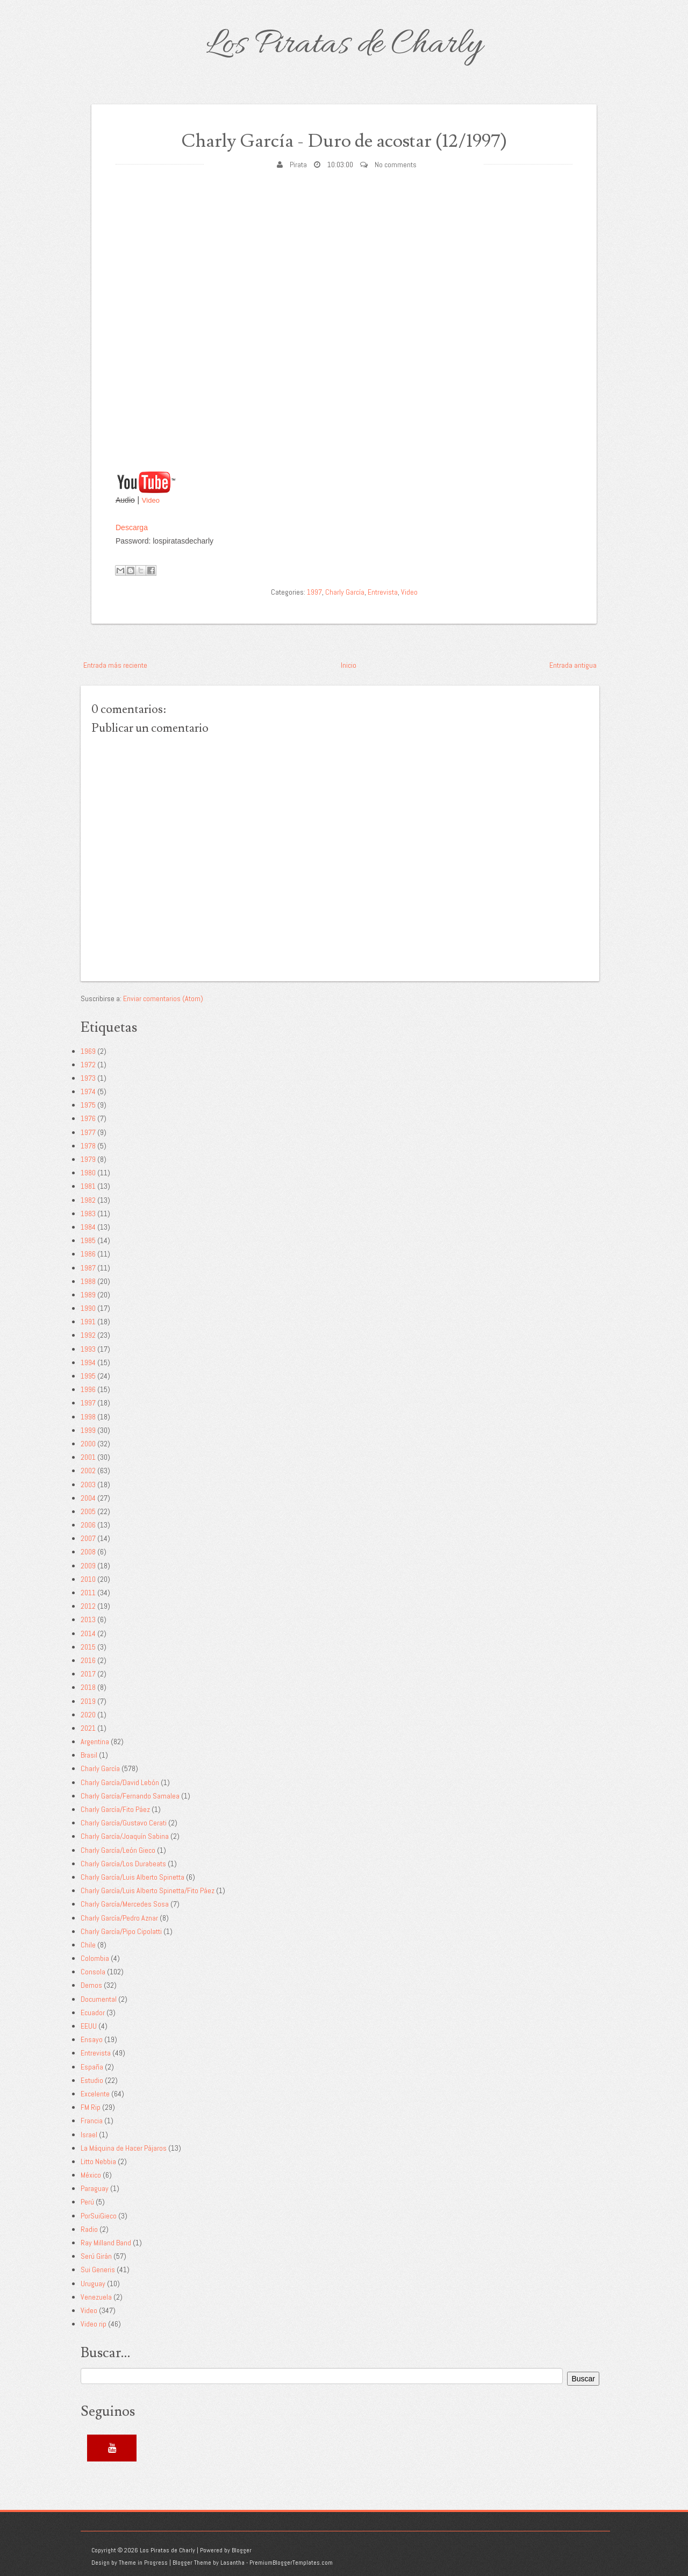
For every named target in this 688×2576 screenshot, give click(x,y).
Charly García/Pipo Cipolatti (121, 1931)
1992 (88, 1335)
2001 (88, 1457)
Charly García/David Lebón (120, 1782)
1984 (88, 1227)
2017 (88, 1674)
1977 (88, 1132)
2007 (88, 1538)
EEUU (89, 2026)
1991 (88, 1321)
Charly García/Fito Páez (115, 1809)
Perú (87, 2202)
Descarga (132, 527)
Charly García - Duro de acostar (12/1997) (344, 140)
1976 (88, 1118)
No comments (396, 164)
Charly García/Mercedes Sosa (125, 1904)
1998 (88, 1417)
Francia (92, 2120)
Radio (89, 2229)
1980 (88, 1173)
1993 (88, 1349)
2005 (88, 1511)
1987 (88, 1268)
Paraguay (95, 2188)
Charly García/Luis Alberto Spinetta (132, 1877)
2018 (88, 1687)
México (91, 2175)
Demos (91, 1985)
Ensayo (92, 2039)
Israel (89, 2134)
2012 (88, 1606)
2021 (88, 1728)
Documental (99, 1999)
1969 (88, 1051)
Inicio (348, 665)
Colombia (95, 1958)
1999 (88, 1430)
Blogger (242, 2550)
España (92, 2067)
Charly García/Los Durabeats (123, 1863)
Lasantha (232, 2562)
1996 (88, 1389)
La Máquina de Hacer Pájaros (124, 2148)
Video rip (93, 2324)
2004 (88, 1498)
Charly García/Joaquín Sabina (125, 1836)
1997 (314, 592)
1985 (88, 1240)
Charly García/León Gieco (118, 1850)
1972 (88, 1064)
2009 (88, 1566)
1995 (88, 1376)
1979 (88, 1159)
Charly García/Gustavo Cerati (124, 1823)
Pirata (298, 164)
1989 (88, 1295)
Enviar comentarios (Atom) (163, 998)
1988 (88, 1281)
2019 (88, 1701)
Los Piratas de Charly (344, 45)
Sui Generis (98, 2269)
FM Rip (91, 2107)
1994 (88, 1362)
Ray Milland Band (106, 2242)
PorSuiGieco (99, 2216)
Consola (93, 1971)
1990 (88, 1308)
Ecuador (93, 2012)
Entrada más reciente (115, 665)
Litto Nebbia (98, 2161)
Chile (88, 1945)
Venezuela (96, 2297)
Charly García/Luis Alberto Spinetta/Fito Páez (147, 1890)
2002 (88, 1470)
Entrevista (383, 592)
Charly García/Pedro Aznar (119, 1918)
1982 (88, 1200)
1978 (88, 1146)
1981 (88, 1186)
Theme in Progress (143, 2562)
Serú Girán (96, 2256)
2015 (88, 1647)
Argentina (95, 1741)
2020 (88, 1714)
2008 (88, 1552)
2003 (88, 1484)
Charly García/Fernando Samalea (130, 1796)
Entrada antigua (573, 665)
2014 (88, 1633)
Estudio (92, 2080)
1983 (88, 1213)
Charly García (344, 592)
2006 (88, 1525)
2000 (88, 1443)
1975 (88, 1105)
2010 (88, 1579)
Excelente (95, 2094)
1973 (88, 1078)
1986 (88, 1254)
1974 (88, 1091)
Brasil (89, 1755)
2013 (88, 1619)
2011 (88, 1592)
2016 (88, 1660)
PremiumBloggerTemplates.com (291, 2562)
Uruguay (93, 2283)
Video (151, 500)
